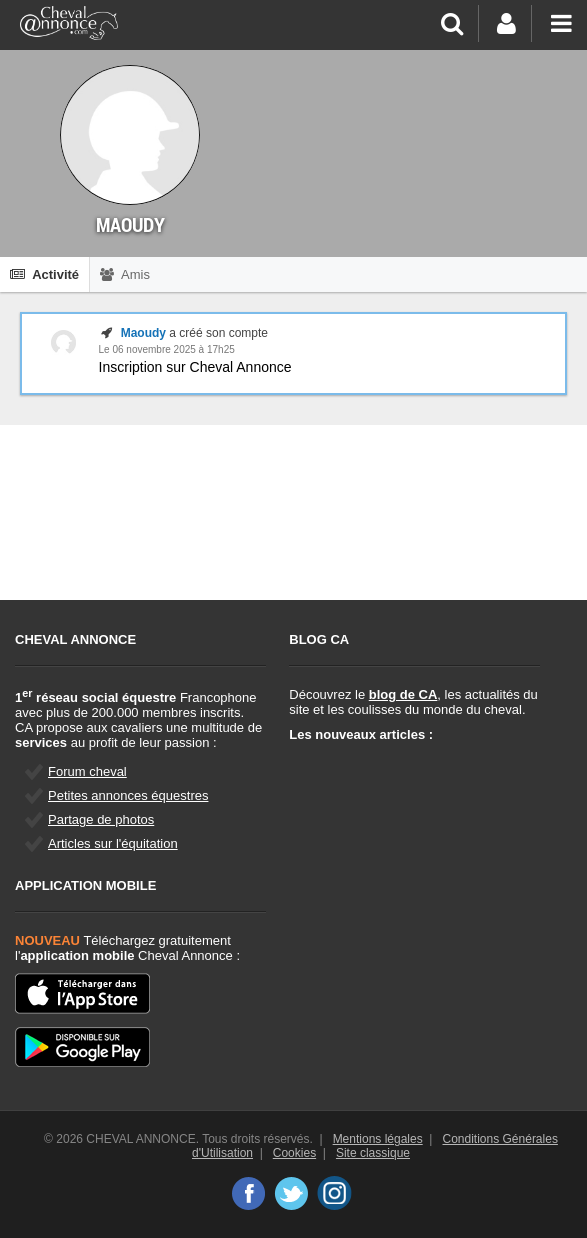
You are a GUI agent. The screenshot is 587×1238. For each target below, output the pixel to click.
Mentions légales (378, 1139)
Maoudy (143, 333)
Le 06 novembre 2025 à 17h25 (167, 349)
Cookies (294, 1153)
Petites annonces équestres (128, 795)
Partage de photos (101, 819)
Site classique (373, 1153)
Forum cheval (87, 771)
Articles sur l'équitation (113, 843)
